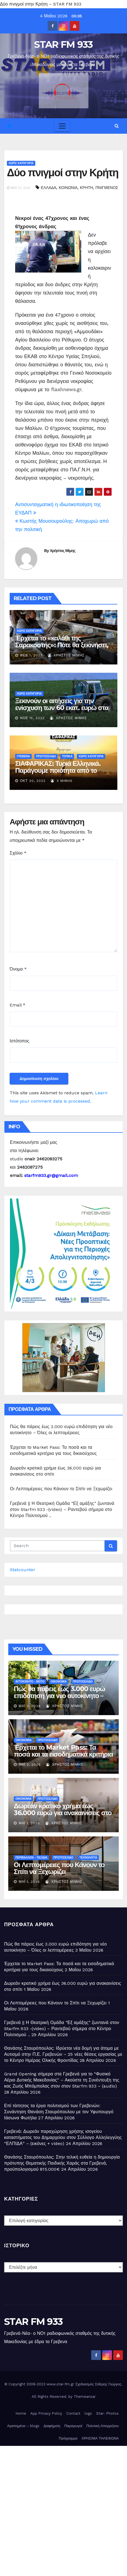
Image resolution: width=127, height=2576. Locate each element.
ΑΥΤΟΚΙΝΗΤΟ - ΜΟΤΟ (30, 1681)
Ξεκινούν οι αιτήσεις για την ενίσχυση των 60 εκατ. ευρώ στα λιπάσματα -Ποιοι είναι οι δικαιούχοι (62, 711)
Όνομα (18, 969)
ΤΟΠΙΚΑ (67, 756)
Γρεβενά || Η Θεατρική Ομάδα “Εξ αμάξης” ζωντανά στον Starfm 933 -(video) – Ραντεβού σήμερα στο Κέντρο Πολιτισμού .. (62, 1509)
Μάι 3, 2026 (30, 1706)
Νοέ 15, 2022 (32, 718)
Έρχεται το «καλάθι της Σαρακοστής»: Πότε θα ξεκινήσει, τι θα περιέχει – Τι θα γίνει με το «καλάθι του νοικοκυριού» (61, 648)
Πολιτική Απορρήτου (102, 2426)
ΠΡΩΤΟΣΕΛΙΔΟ (46, 756)
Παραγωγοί (73, 2426)
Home (20, 2413)
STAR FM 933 (63, 44)
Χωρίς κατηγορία (21, 163)
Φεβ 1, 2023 (31, 655)
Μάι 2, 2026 (30, 1765)
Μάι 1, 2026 (29, 1823)
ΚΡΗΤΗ (86, 187)
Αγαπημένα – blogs (23, 2426)
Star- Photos (107, 2413)
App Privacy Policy (46, 2413)
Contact (73, 2413)
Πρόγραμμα (68, 2438)
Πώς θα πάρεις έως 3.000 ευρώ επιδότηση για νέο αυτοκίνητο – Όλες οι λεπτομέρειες (59, 1696)
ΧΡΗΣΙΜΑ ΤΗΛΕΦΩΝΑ (100, 2438)
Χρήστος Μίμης (62, 550)
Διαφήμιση (52, 2426)
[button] (116, 125)
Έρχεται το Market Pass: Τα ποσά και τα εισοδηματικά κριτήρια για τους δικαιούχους (63, 1754)
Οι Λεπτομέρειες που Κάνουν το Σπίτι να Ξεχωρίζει (61, 1488)
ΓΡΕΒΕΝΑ (23, 756)
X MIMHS (61, 781)
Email (17, 1005)
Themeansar (85, 2396)
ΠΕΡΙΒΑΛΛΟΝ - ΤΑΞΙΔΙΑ (31, 1857)
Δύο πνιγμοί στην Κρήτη (62, 172)
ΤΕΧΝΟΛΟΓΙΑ (88, 1857)
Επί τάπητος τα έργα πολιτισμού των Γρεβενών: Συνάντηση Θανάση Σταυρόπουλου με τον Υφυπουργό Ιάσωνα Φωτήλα (59, 2111)
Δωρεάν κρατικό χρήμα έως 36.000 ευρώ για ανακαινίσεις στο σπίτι (63, 1813)
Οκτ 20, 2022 (32, 781)
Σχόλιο (18, 853)
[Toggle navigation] (62, 126)
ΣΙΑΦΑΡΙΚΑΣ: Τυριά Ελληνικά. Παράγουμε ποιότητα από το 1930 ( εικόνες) (57, 770)
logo (88, 2413)
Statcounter (22, 1569)
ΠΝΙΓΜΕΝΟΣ (106, 187)
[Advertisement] (63, 2509)
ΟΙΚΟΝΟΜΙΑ (59, 1681)
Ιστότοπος (19, 1040)
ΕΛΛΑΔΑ (48, 187)
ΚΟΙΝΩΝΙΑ (68, 187)
